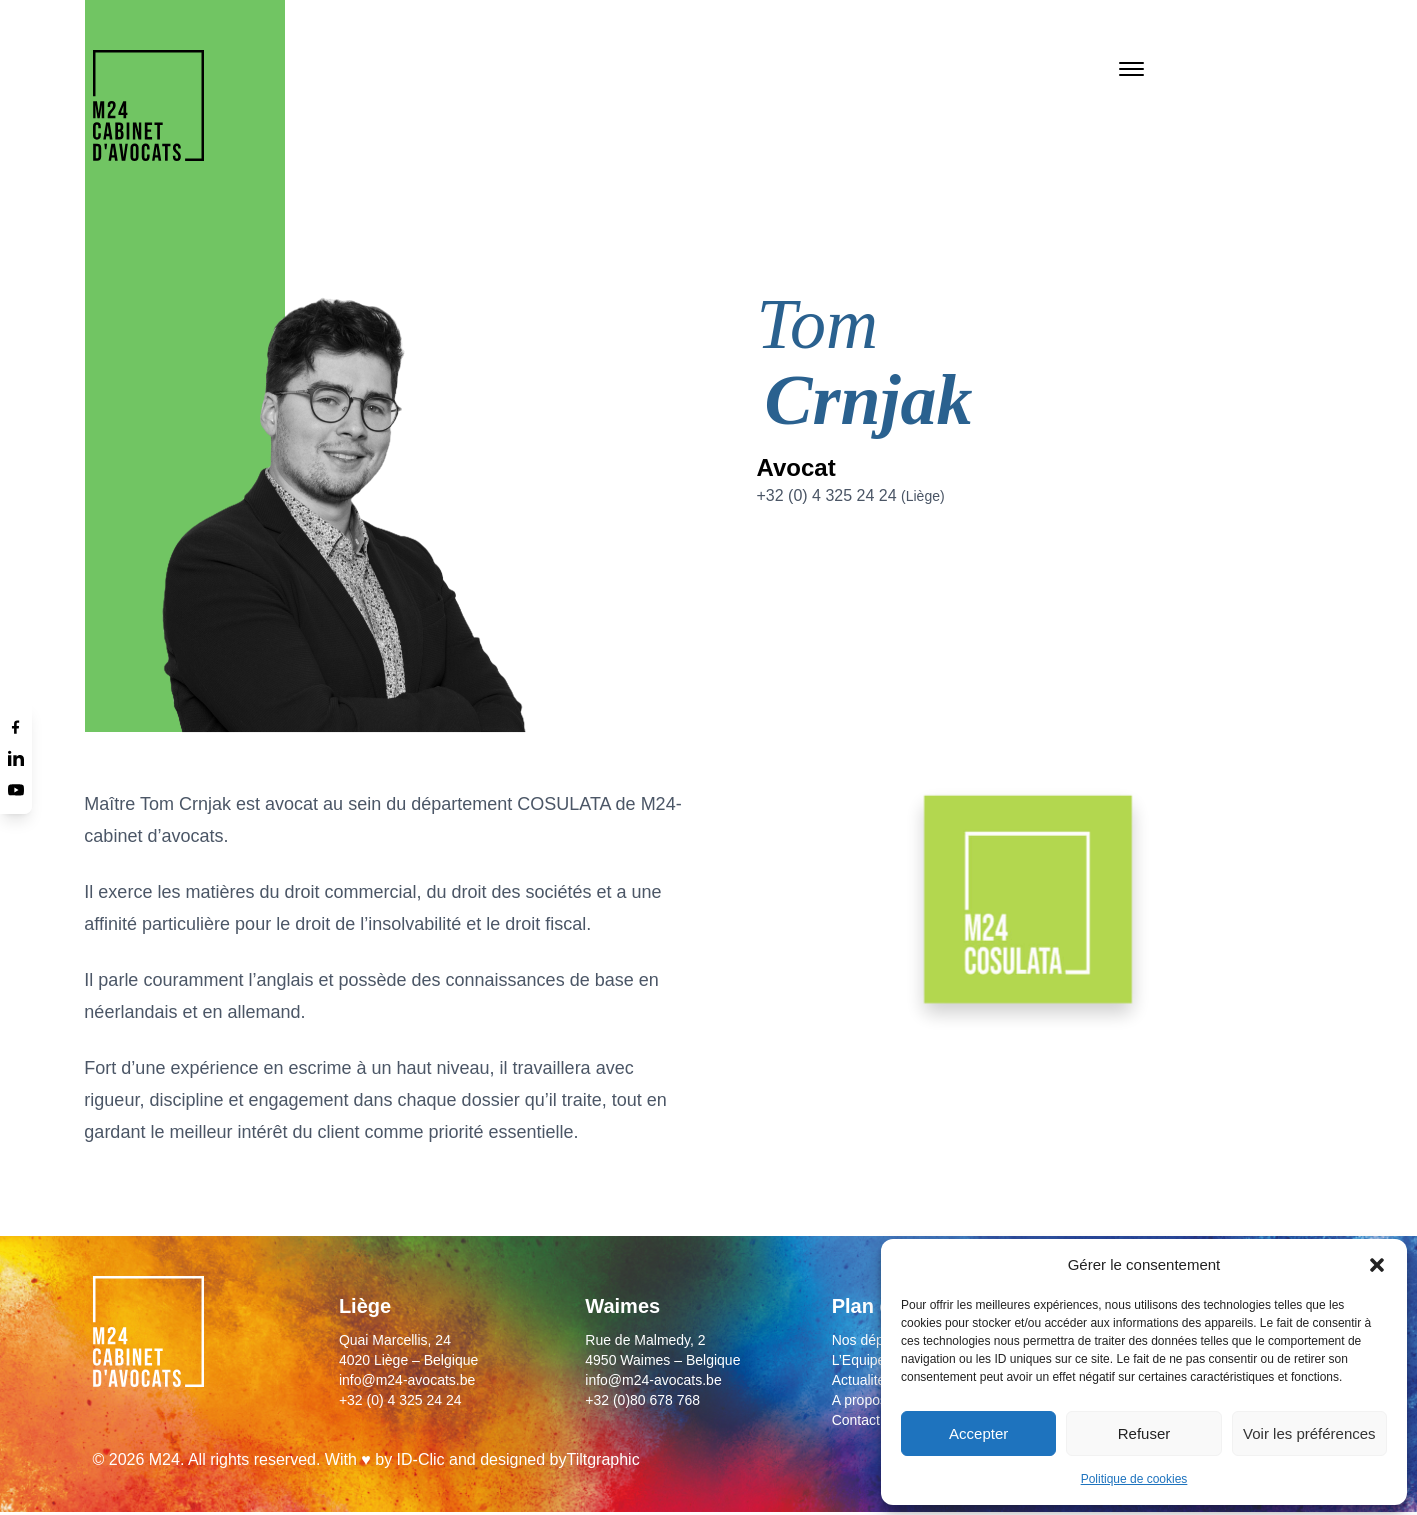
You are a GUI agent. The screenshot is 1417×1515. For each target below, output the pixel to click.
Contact (856, 1420)
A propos (859, 1400)
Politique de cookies (1134, 1479)
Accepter (978, 1433)
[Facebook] (16, 726)
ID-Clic (421, 1459)
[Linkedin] (16, 758)
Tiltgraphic (602, 1459)
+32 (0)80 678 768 (642, 1400)
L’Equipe (859, 1360)
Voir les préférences (1309, 1433)
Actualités (862, 1380)
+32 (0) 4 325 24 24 (850, 495)
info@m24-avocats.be (407, 1380)
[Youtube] (16, 790)
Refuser (1144, 1433)
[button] (1377, 1265)
